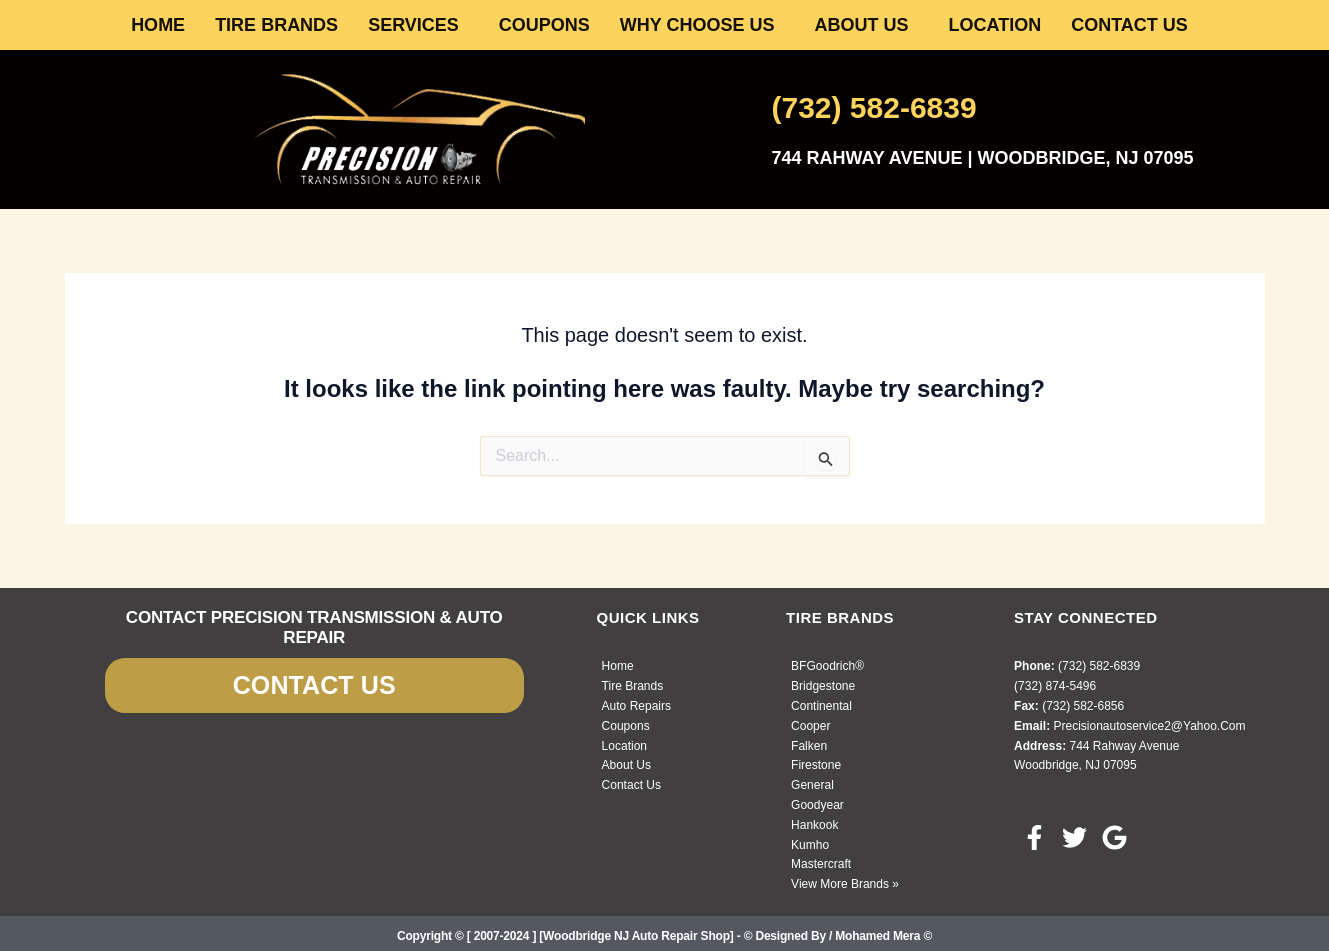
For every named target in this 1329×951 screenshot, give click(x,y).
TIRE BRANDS (276, 25)
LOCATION (995, 25)
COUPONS (544, 25)
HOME (158, 25)
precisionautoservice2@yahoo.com (1149, 726)
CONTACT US (1129, 25)
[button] (418, 25)
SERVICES (413, 25)
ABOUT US (862, 25)
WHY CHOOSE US (697, 25)
